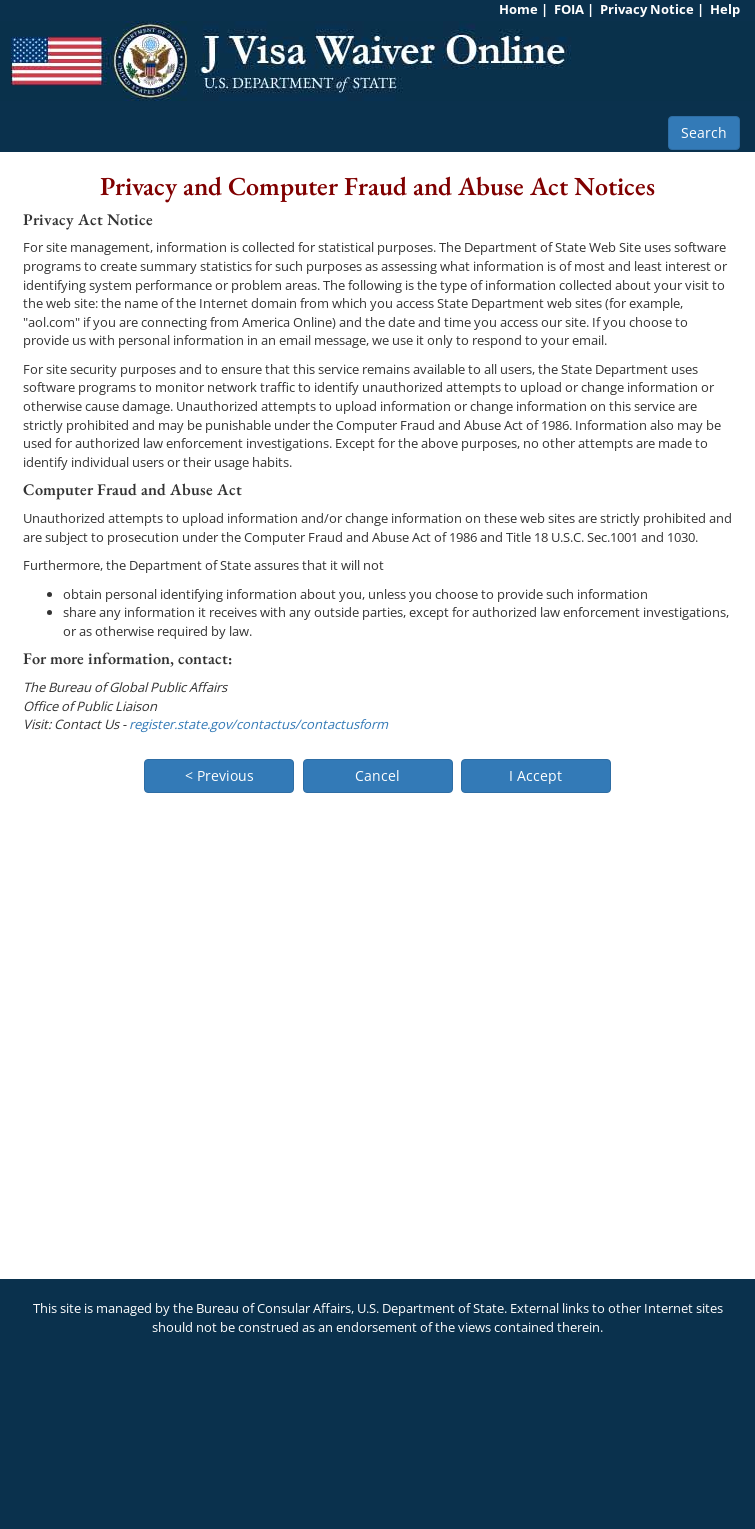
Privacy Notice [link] (647, 9)
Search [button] (704, 132)
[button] (219, 776)
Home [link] (518, 9)
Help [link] (725, 9)
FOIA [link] (569, 9)
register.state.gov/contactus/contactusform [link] (258, 724)
